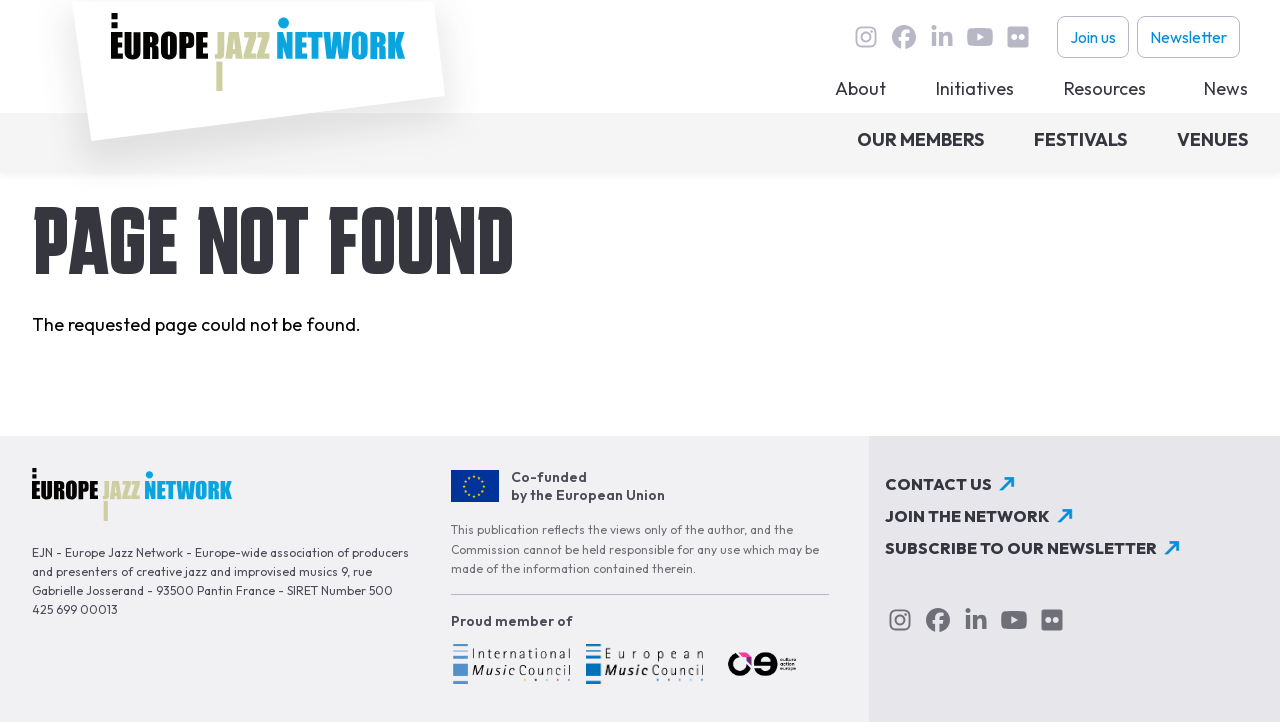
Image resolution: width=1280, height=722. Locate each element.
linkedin (942, 37)
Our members (920, 139)
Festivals (1080, 139)
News (1226, 88)
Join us (1093, 37)
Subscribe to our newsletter (1021, 548)
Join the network (967, 516)
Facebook (904, 37)
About (860, 88)
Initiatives (975, 88)
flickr (1018, 37)
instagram (866, 37)
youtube (980, 37)
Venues (1212, 139)
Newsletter (1188, 37)
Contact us (938, 484)
